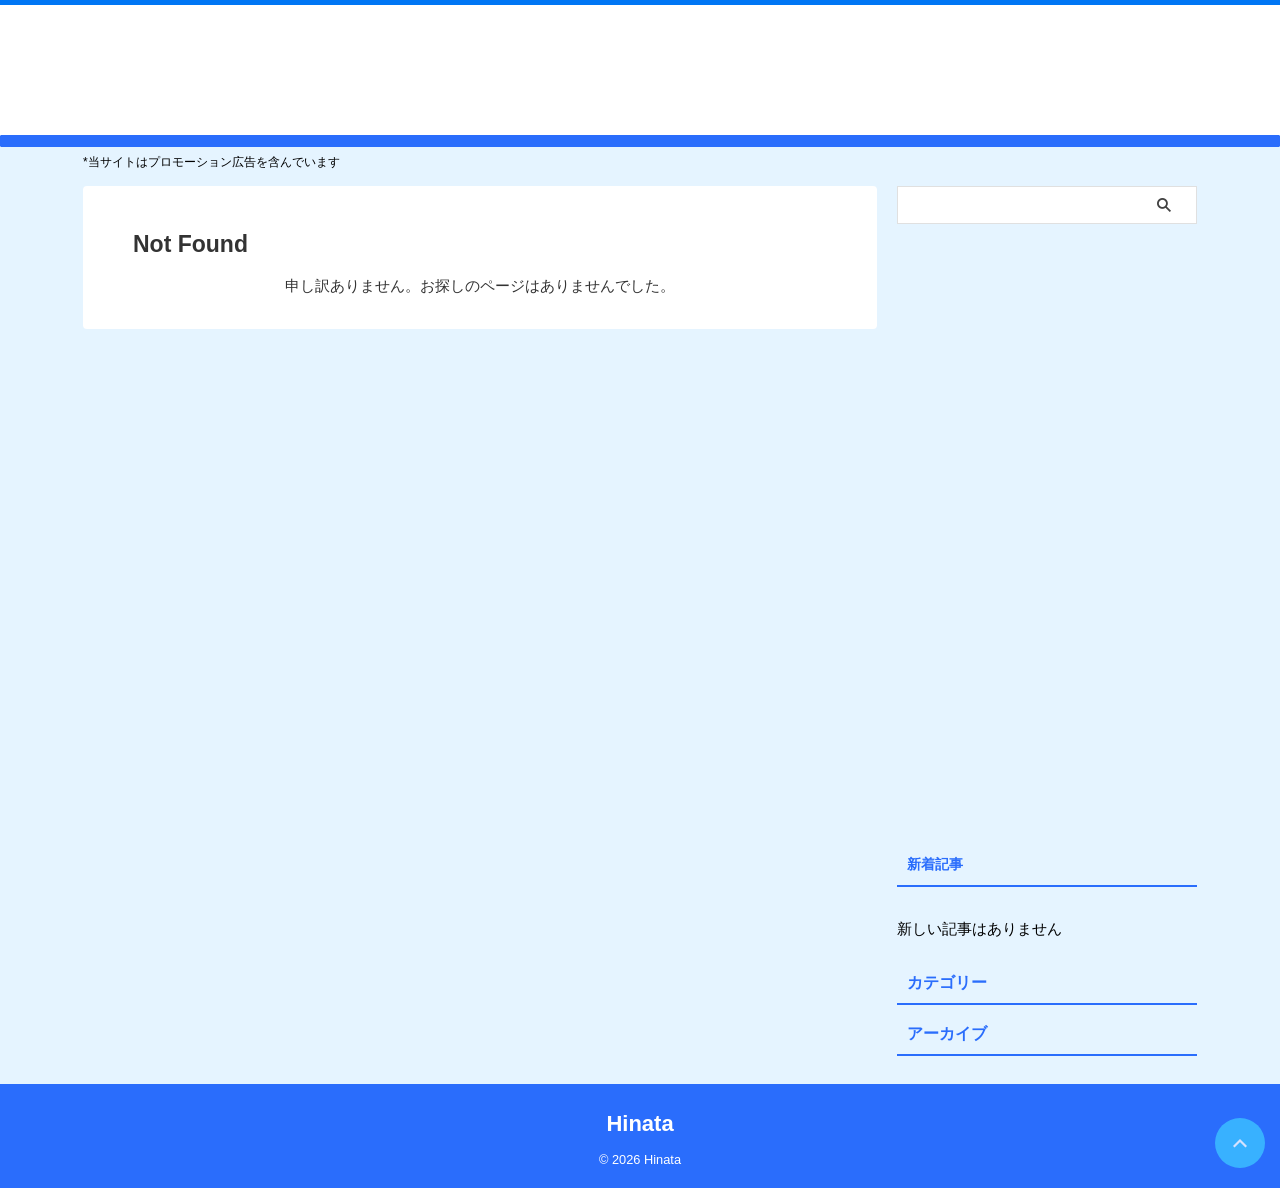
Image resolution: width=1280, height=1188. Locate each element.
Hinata (639, 69)
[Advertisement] (1047, 534)
